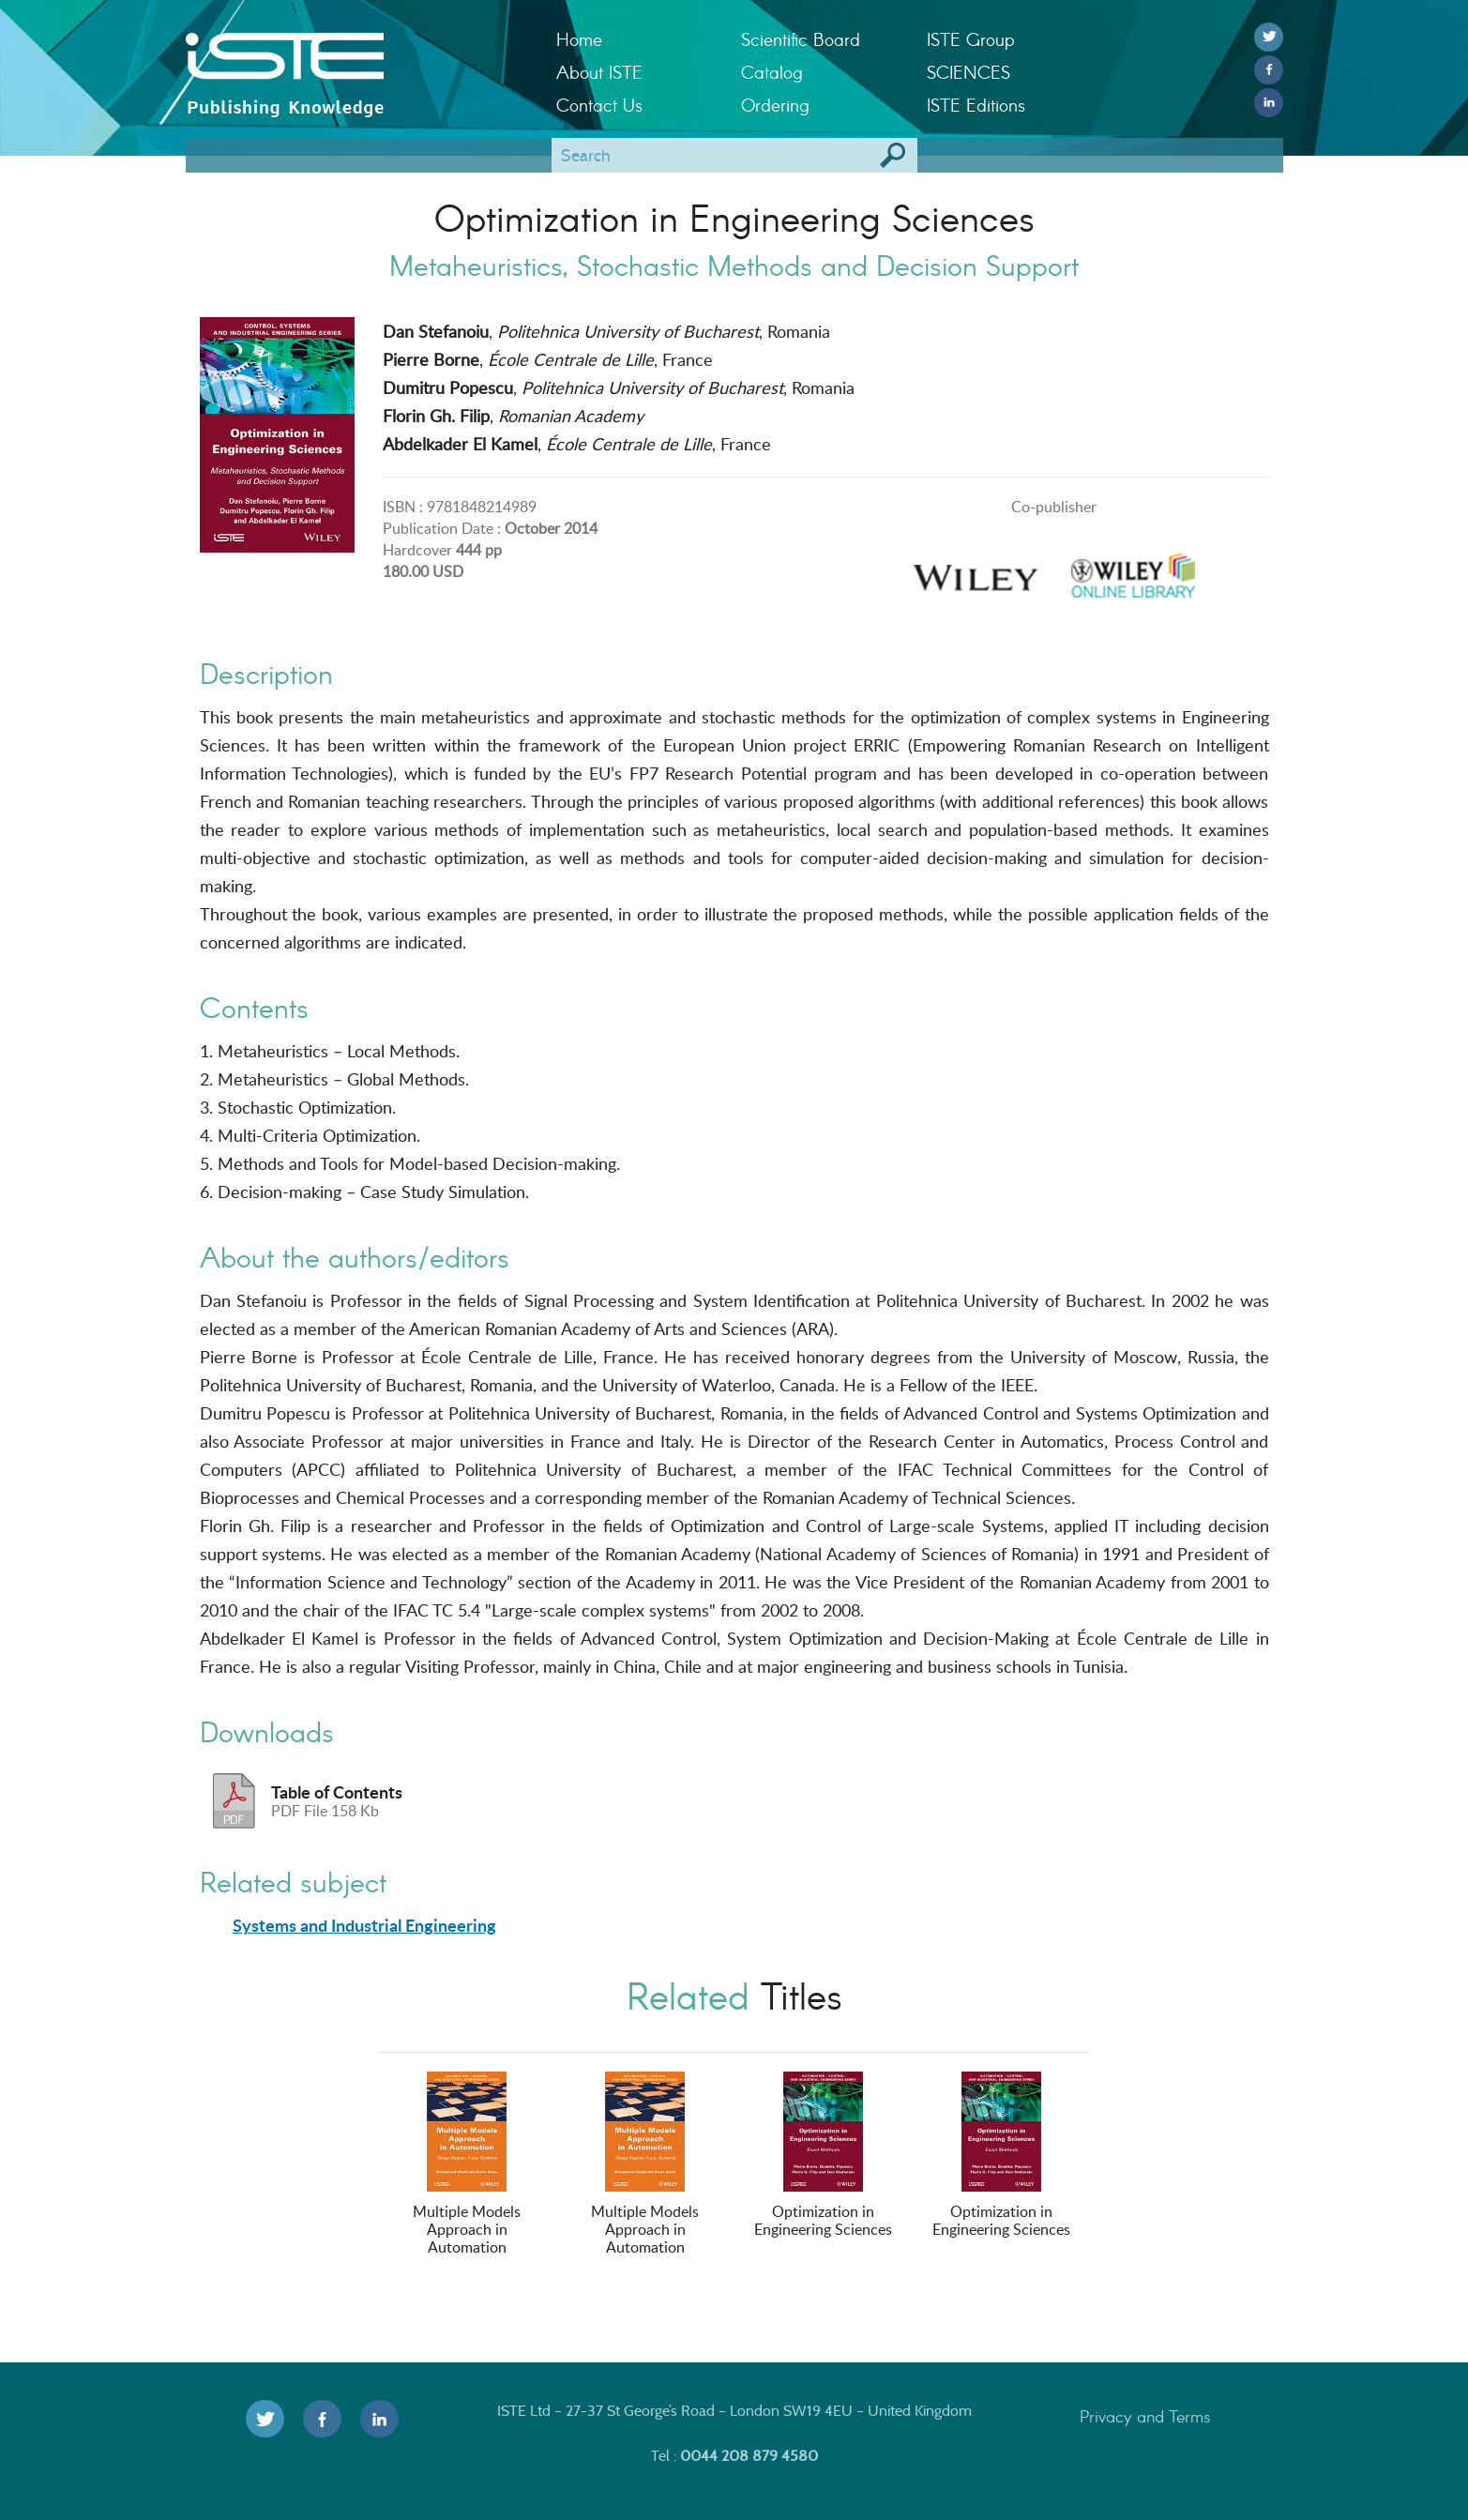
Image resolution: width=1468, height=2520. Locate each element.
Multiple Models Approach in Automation (467, 2164)
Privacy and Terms (1145, 2416)
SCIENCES (968, 72)
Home (579, 39)
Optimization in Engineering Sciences (823, 2155)
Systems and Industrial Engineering (364, 1925)
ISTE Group (970, 39)
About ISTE (599, 72)
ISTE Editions (976, 104)
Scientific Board (800, 39)
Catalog (772, 72)
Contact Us (599, 104)
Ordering (775, 104)
